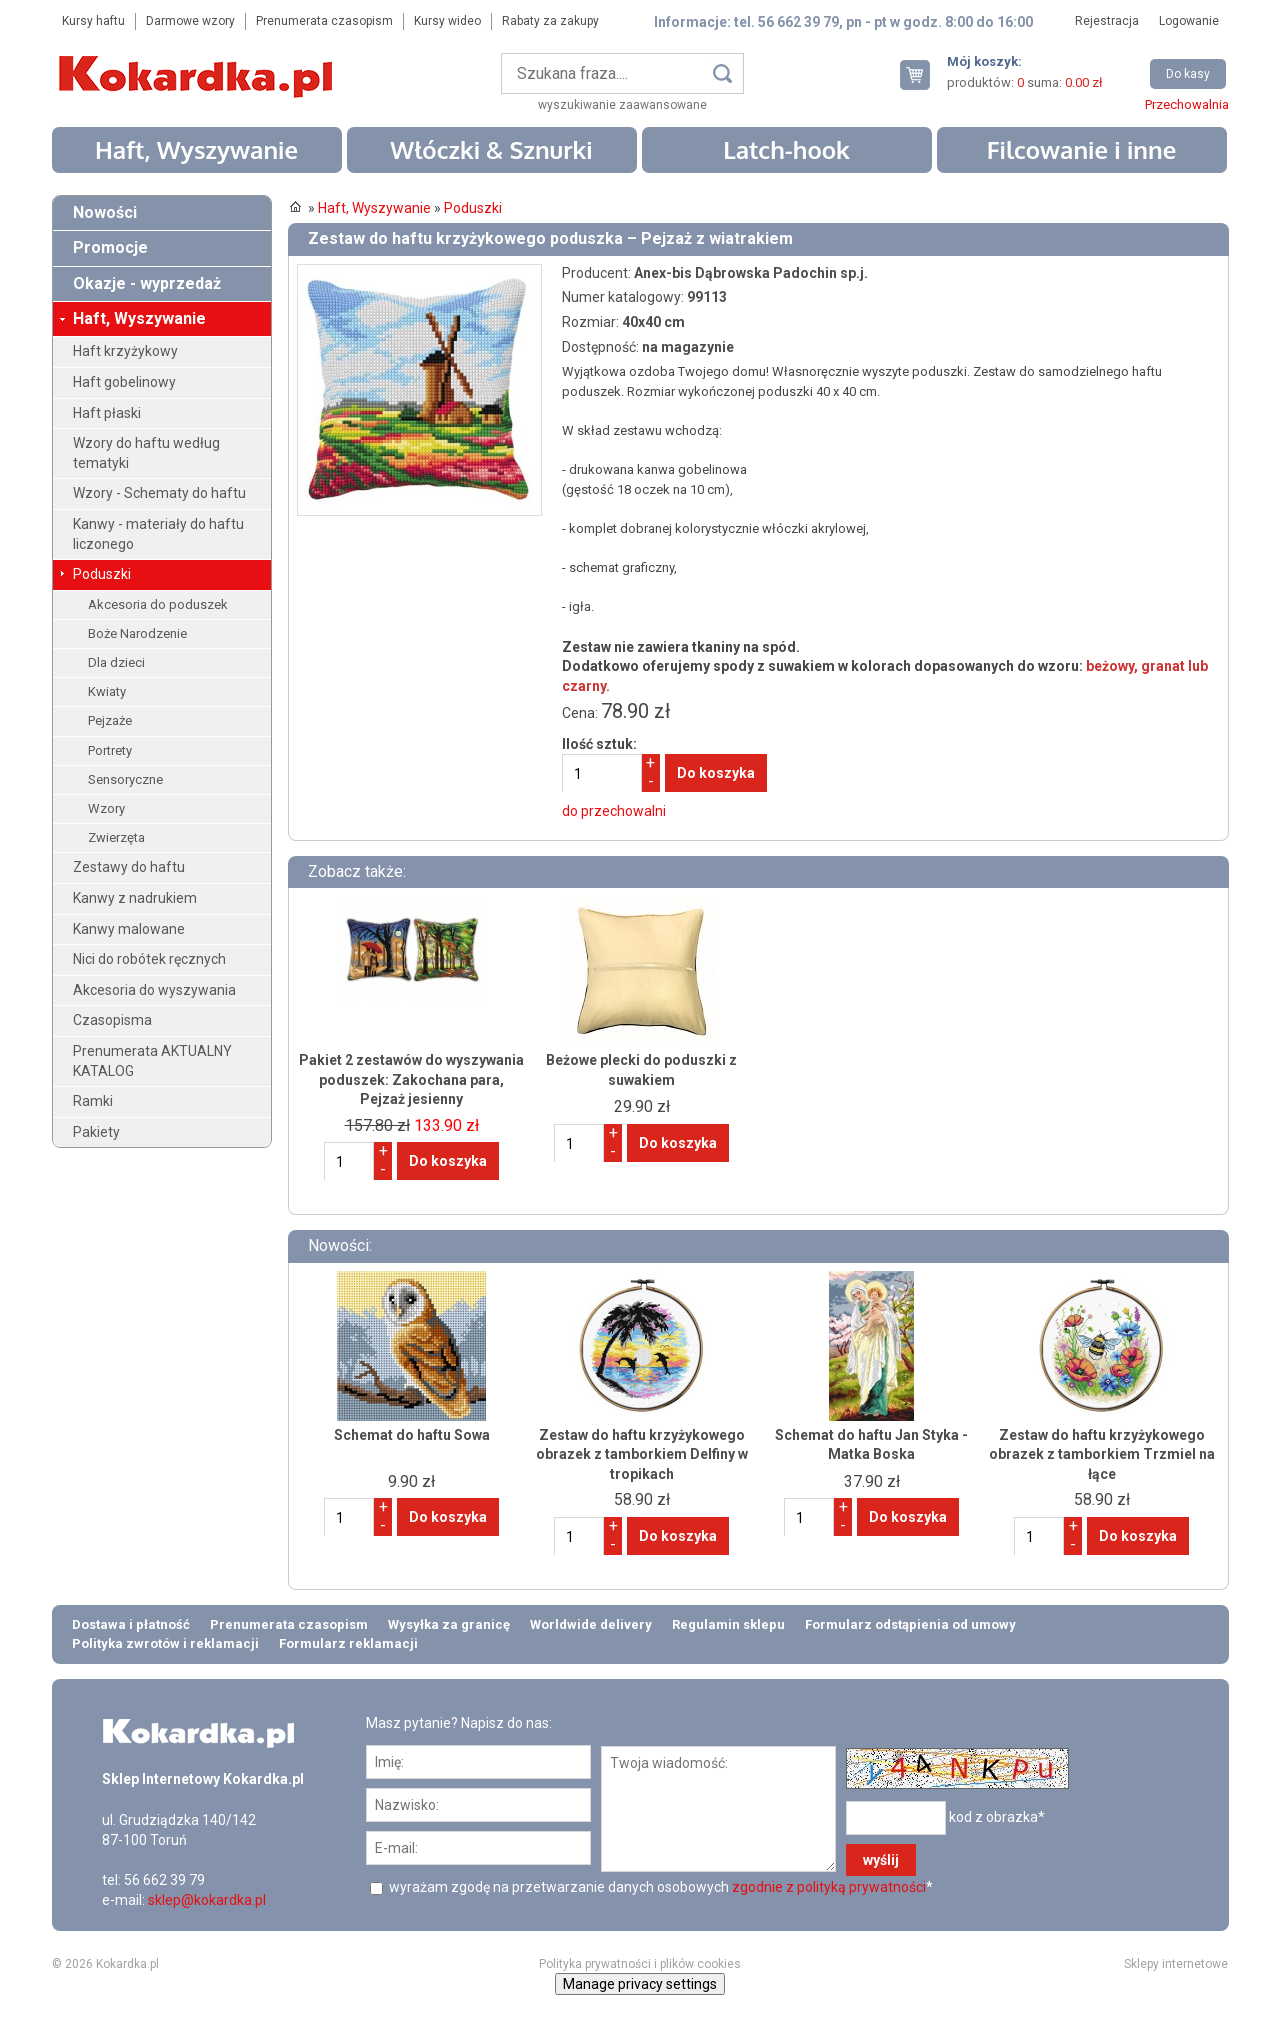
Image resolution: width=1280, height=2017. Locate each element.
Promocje (110, 247)
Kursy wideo (447, 21)
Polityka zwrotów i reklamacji (165, 1643)
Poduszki (102, 574)
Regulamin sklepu (728, 1624)
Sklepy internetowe (1176, 1964)
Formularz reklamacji (348, 1643)
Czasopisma (112, 1020)
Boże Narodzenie (137, 633)
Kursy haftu (93, 21)
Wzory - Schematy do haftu (159, 493)
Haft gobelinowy (124, 382)
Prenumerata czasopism (324, 21)
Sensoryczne (125, 779)
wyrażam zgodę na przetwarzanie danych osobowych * (659, 1887)
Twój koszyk (923, 74)
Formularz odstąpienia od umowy (910, 1624)
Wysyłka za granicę (449, 1624)
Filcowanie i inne (1082, 149)
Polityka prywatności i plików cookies (640, 1964)
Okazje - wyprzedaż (147, 283)
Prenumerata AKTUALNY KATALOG (152, 1061)
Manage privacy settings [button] (640, 1984)
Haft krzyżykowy (125, 351)
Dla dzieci (116, 662)
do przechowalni (614, 811)
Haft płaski (107, 413)
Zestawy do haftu (129, 867)
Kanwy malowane (129, 929)
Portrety (110, 750)
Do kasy (1188, 74)
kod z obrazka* (997, 1817)
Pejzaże (110, 720)
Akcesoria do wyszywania (154, 990)
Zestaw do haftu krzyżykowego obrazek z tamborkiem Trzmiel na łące (1102, 1454)
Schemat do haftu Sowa (412, 1435)
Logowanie (1189, 21)
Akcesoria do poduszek (158, 604)
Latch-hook (786, 149)
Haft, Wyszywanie (196, 149)
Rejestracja (1107, 21)
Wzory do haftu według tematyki (146, 453)
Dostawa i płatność (131, 1624)
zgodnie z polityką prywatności (829, 1887)
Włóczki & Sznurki (491, 149)
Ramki (93, 1101)
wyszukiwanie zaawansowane (622, 105)
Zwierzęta (116, 837)
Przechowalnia (1187, 104)
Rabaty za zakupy (550, 21)
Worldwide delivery (591, 1624)
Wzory (106, 808)
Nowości (105, 212)
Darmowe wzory (190, 21)
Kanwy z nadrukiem (135, 898)
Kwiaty (107, 691)
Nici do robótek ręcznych (149, 959)
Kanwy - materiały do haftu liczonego (158, 534)
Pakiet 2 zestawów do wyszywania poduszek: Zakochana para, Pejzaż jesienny (411, 1079)
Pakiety (96, 1132)
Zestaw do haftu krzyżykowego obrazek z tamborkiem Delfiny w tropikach (642, 1454)
